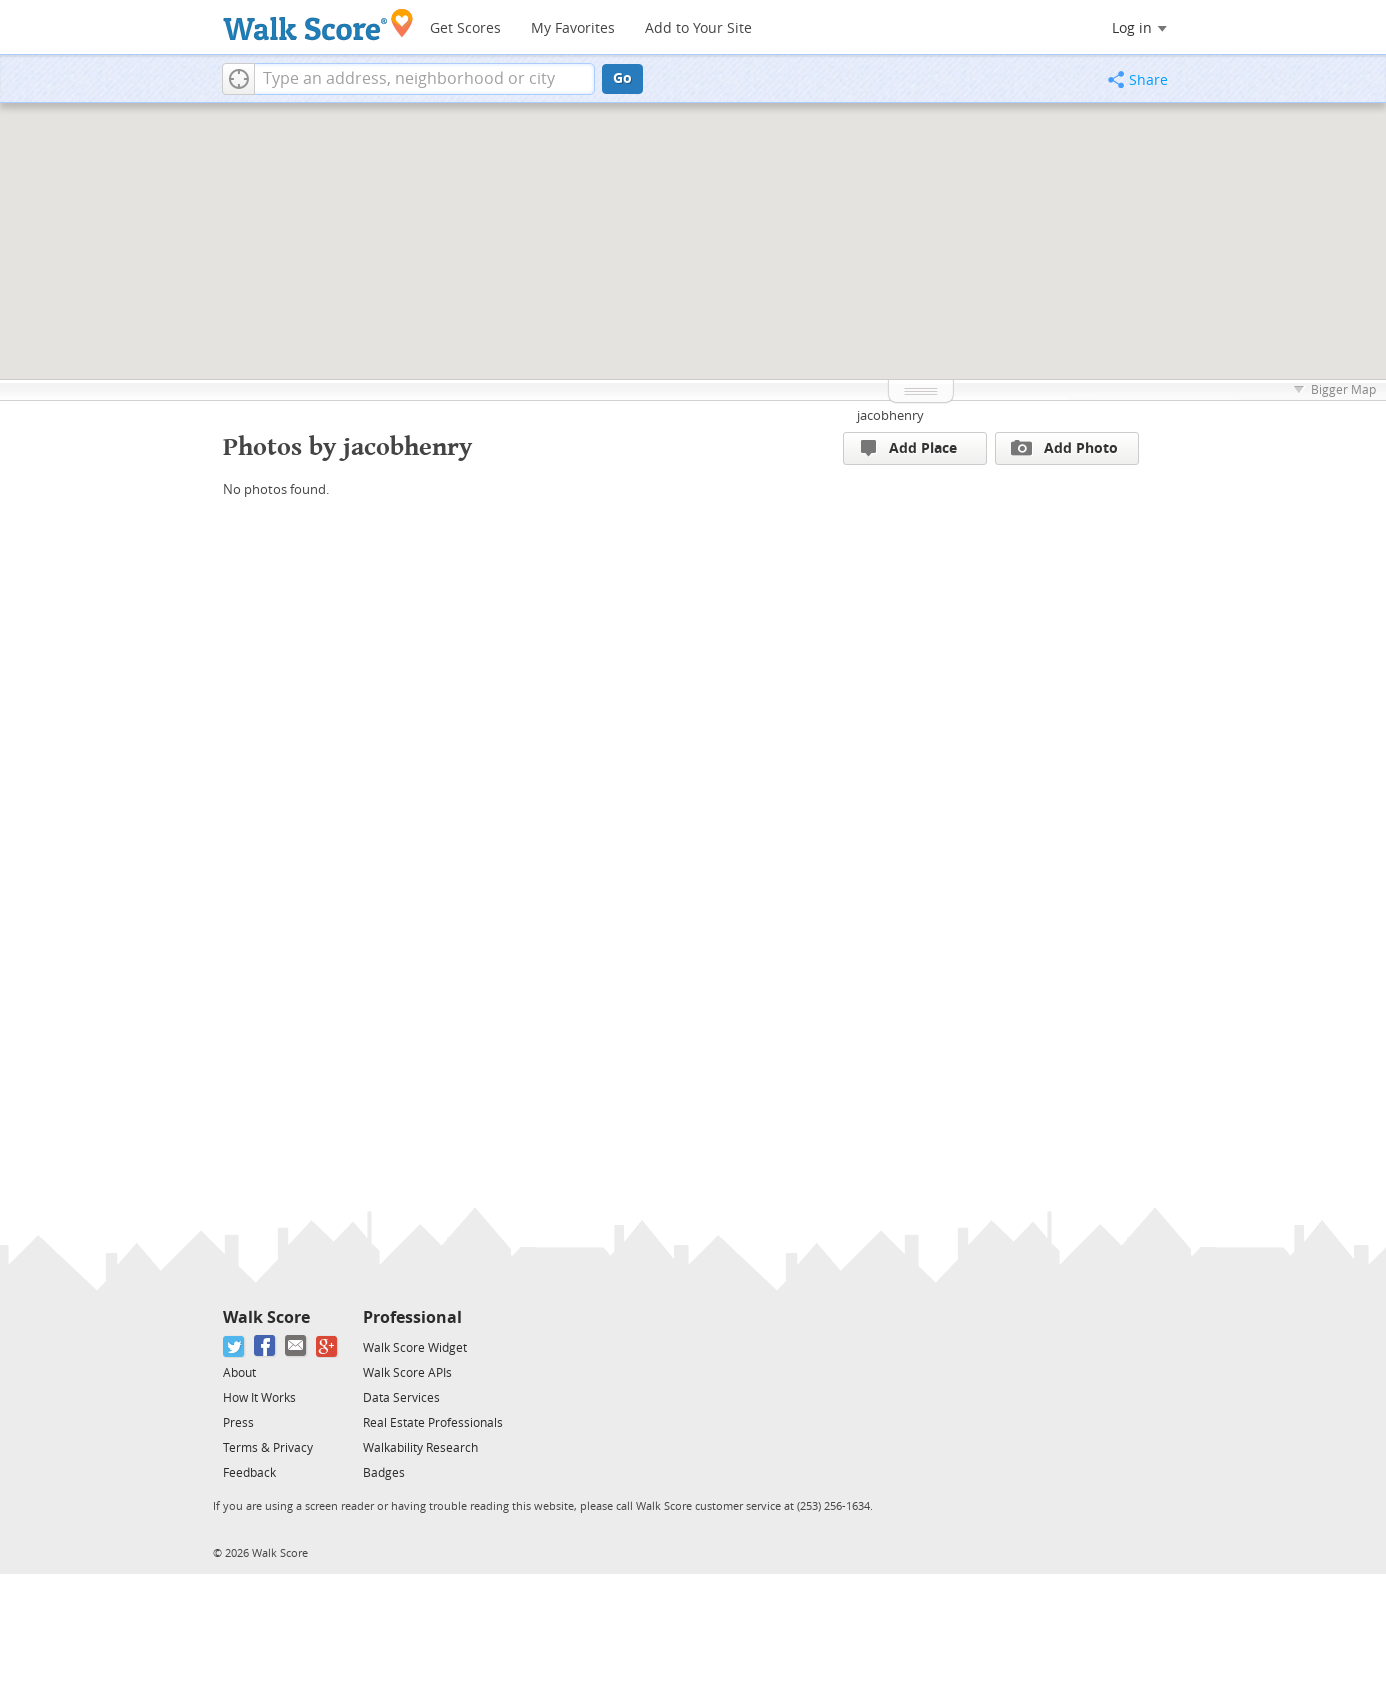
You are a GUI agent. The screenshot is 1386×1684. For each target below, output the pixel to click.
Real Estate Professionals (433, 1423)
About (239, 1373)
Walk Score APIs (407, 1373)
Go (622, 78)
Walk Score (266, 1317)
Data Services (401, 1398)
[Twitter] (234, 1346)
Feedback (249, 1473)
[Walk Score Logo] (318, 24)
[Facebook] (265, 1346)
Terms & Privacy (268, 1448)
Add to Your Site (698, 28)
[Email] (296, 1346)
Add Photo (1064, 448)
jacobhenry (890, 415)
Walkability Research (420, 1448)
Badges (384, 1473)
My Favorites (573, 28)
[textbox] (424, 79)
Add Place (909, 448)
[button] (238, 79)
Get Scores (465, 28)
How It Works (259, 1398)
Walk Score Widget (415, 1348)
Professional (412, 1317)
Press (238, 1423)
